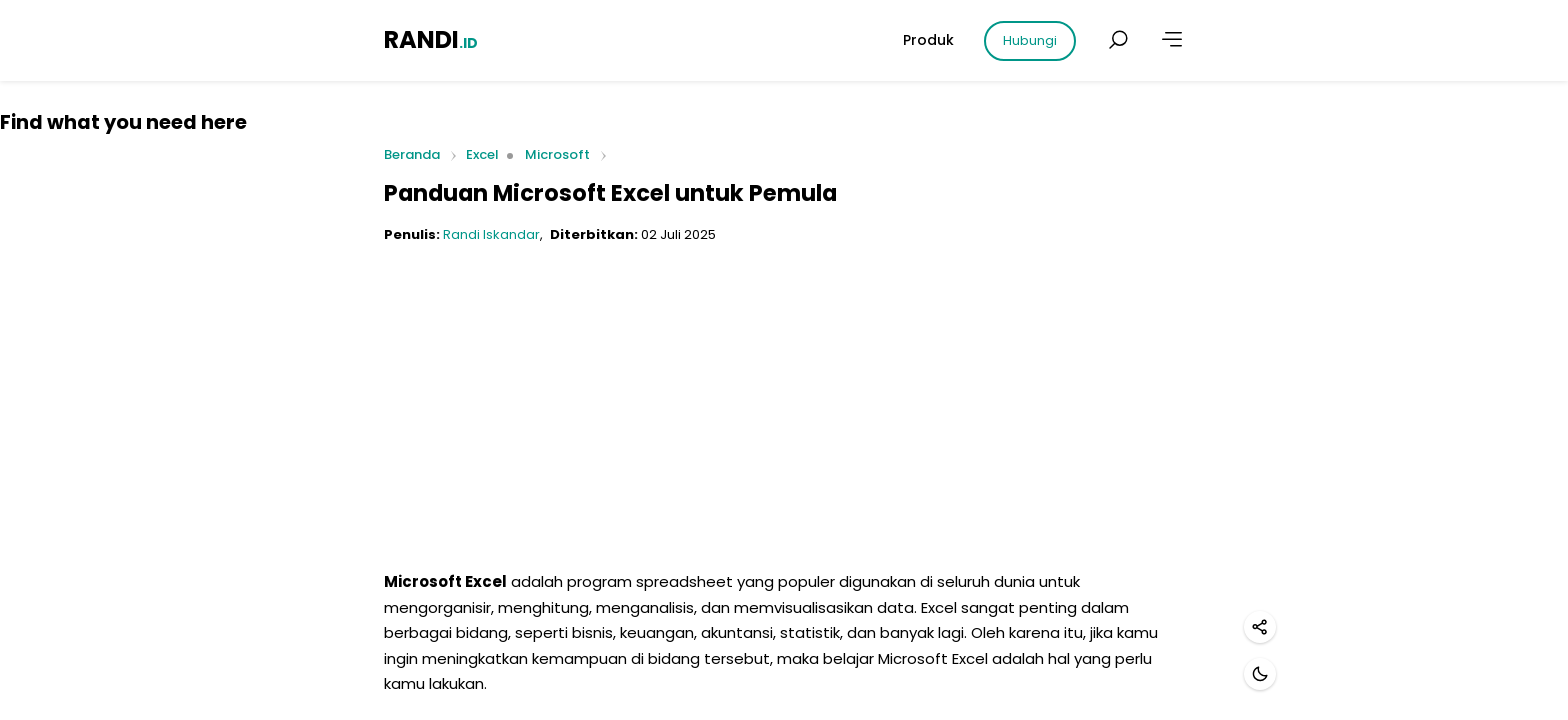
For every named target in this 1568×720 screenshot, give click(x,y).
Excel (482, 154)
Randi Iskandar (491, 234)
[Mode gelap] (1260, 674)
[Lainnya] (1172, 40)
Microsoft (557, 154)
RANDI (431, 39)
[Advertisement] (784, 399)
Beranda (412, 155)
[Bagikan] (1260, 627)
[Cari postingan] (1118, 40)
